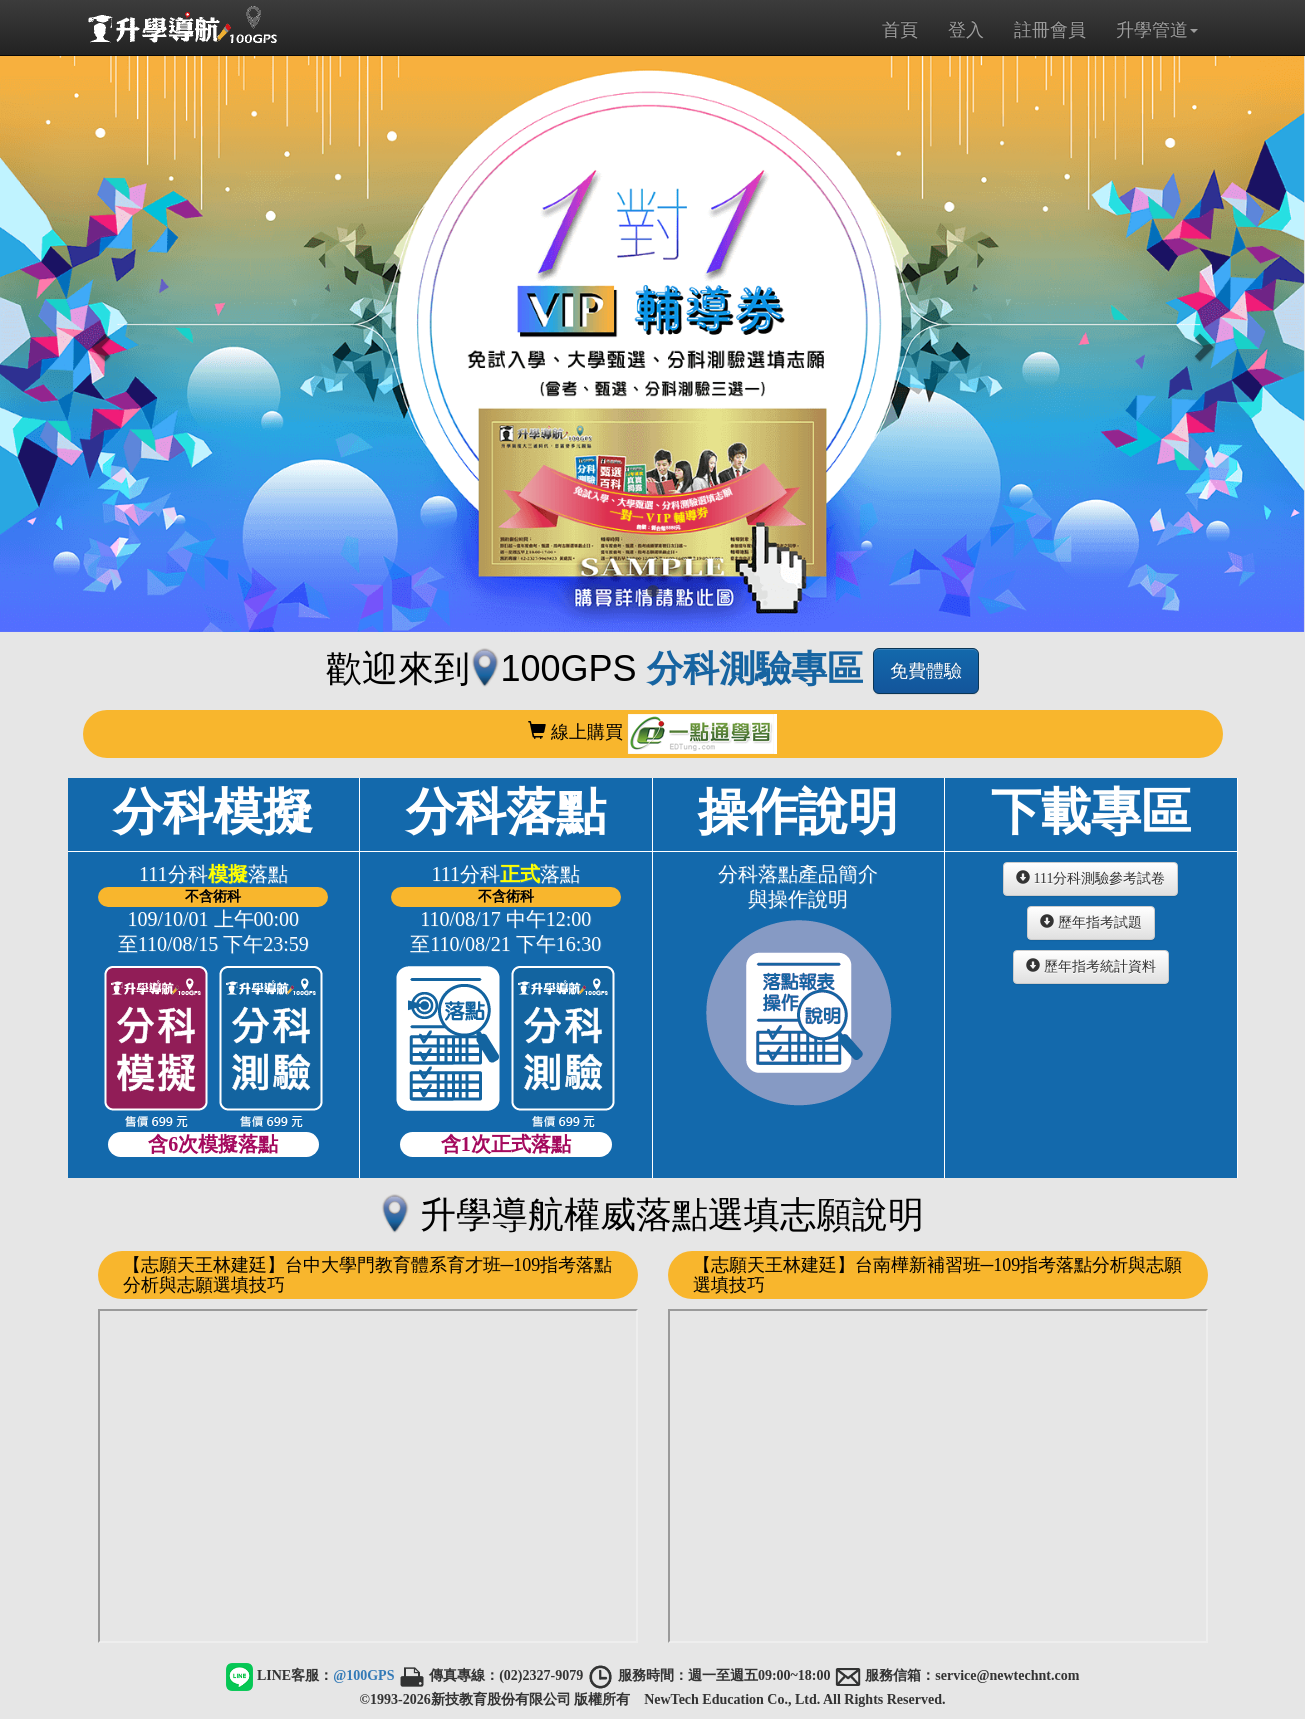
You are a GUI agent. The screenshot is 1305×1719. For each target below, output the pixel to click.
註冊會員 (1050, 30)
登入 (966, 30)
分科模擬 (214, 970)
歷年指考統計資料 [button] (1091, 966)
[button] (98, 341)
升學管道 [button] (1157, 30)
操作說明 (799, 948)
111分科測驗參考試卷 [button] (1090, 878)
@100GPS (363, 1675)
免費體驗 (926, 671)
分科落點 (506, 970)
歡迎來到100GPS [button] (599, 668)
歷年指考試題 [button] (1091, 922)
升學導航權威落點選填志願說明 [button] (652, 1214)
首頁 (900, 30)
